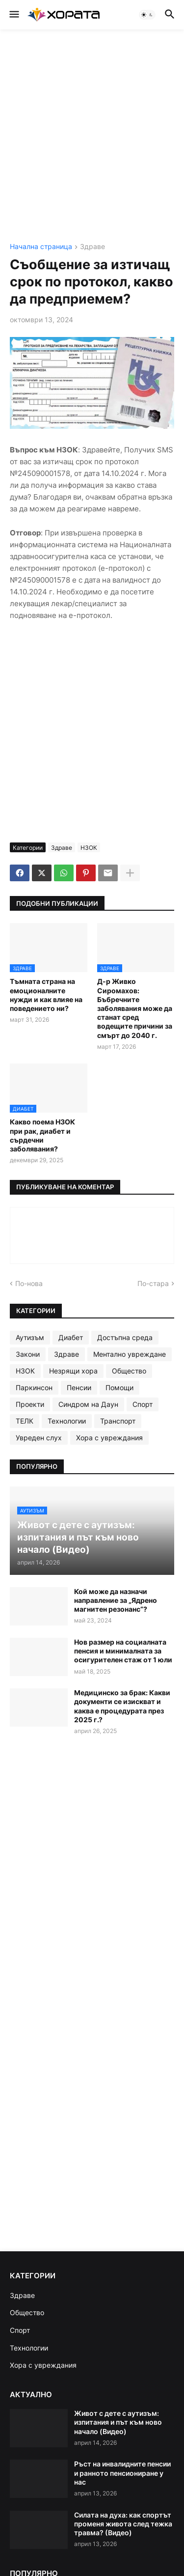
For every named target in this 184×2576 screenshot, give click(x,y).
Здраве (92, 247)
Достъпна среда (125, 1337)
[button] (13, 14)
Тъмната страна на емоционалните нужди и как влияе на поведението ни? (46, 994)
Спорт (142, 1404)
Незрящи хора (73, 1371)
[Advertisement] (92, 136)
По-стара (153, 1283)
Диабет (70, 1337)
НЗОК (88, 847)
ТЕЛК (24, 1421)
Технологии (67, 1421)
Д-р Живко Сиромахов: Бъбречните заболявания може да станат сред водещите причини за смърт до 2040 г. (134, 1008)
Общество (129, 1371)
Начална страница (41, 247)
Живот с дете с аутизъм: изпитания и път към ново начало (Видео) (118, 2422)
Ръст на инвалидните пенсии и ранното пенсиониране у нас (122, 2473)
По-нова (29, 1283)
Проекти (30, 1404)
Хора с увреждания (109, 1437)
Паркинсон (34, 1387)
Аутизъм (30, 1337)
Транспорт (117, 1421)
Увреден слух (39, 1437)
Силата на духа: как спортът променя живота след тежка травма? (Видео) (123, 2524)
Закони (28, 1354)
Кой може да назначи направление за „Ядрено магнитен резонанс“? (115, 1600)
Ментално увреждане (129, 1354)
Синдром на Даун (88, 1404)
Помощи (119, 1387)
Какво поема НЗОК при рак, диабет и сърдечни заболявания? (42, 1135)
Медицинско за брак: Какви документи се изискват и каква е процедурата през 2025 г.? (122, 1706)
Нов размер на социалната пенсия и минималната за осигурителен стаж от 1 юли (123, 1651)
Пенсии (79, 1387)
